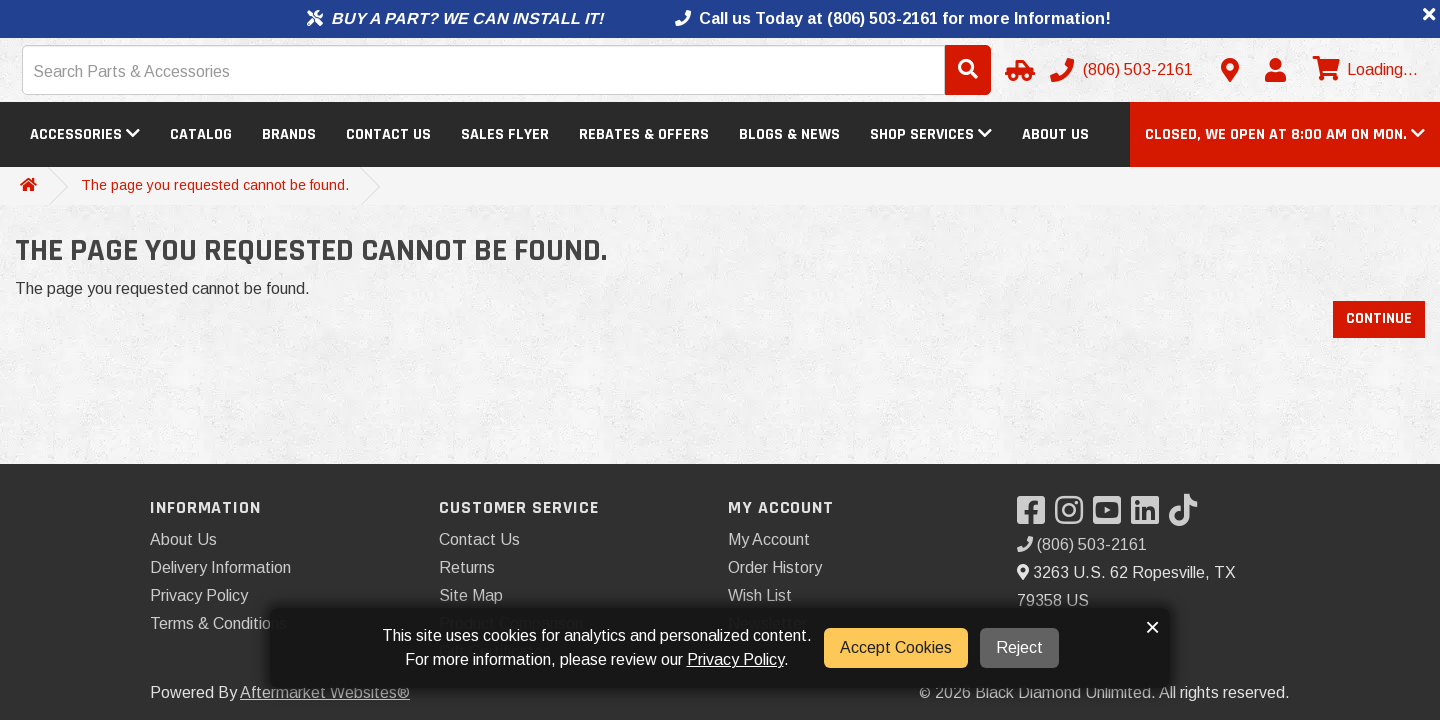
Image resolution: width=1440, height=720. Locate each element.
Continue (1379, 318)
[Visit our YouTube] (1112, 516)
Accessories (85, 134)
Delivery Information (220, 567)
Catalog (201, 134)
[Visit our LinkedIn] (1150, 516)
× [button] (1152, 627)
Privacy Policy (199, 595)
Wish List (760, 595)
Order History (775, 567)
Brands (289, 134)
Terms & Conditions (218, 623)
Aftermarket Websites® (325, 692)
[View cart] (1363, 70)
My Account (769, 539)
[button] (1285, 134)
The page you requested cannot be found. (215, 185)
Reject (1019, 647)
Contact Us (388, 134)
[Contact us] (1230, 70)
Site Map (471, 595)
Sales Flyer (505, 134)
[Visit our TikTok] (1188, 516)
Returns (467, 567)
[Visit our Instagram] (1074, 516)
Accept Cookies (896, 647)
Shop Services (931, 134)
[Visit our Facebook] (1036, 516)
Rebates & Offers (644, 134)
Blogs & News (789, 134)
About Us (1055, 134)
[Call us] (1123, 70)
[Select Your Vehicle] (1017, 70)
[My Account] (1275, 70)
